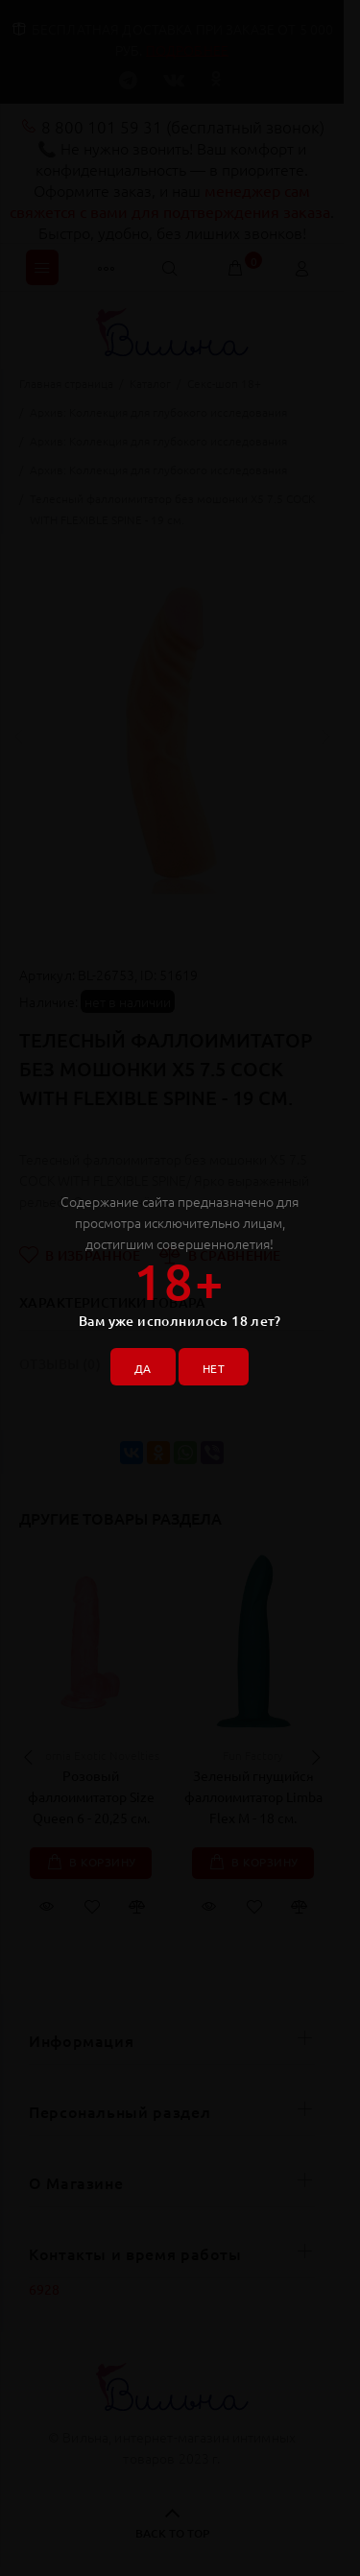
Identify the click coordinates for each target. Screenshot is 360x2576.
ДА (143, 1368)
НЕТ (214, 1368)
